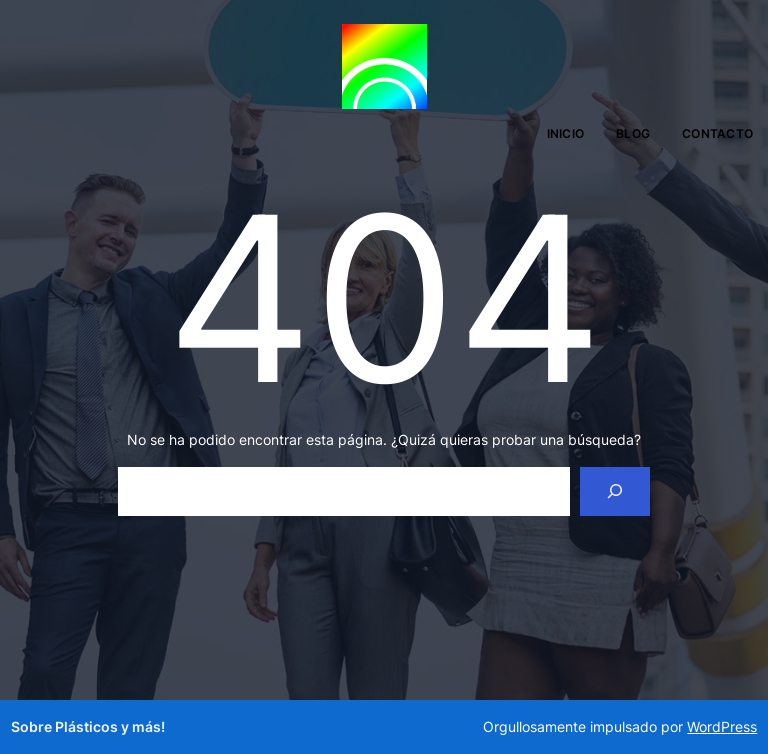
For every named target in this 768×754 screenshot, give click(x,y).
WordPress (722, 726)
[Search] (615, 491)
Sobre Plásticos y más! (88, 726)
